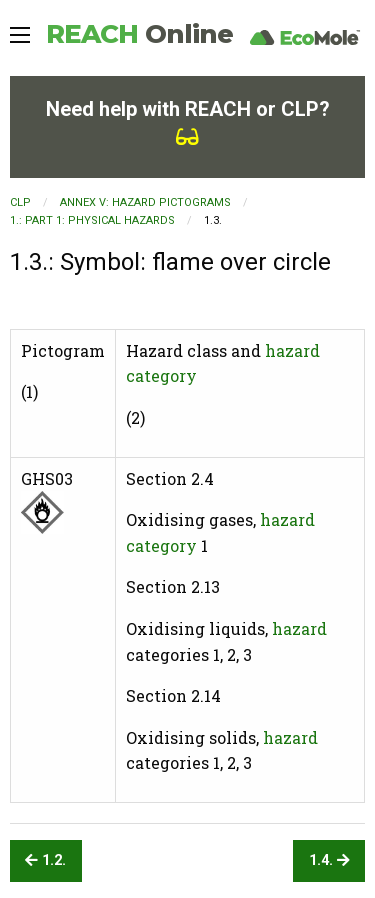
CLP (20, 202)
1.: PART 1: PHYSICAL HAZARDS (92, 220)
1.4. (329, 860)
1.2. (45, 860)
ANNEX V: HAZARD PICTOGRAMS (145, 202)
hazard (299, 628)
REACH (139, 34)
